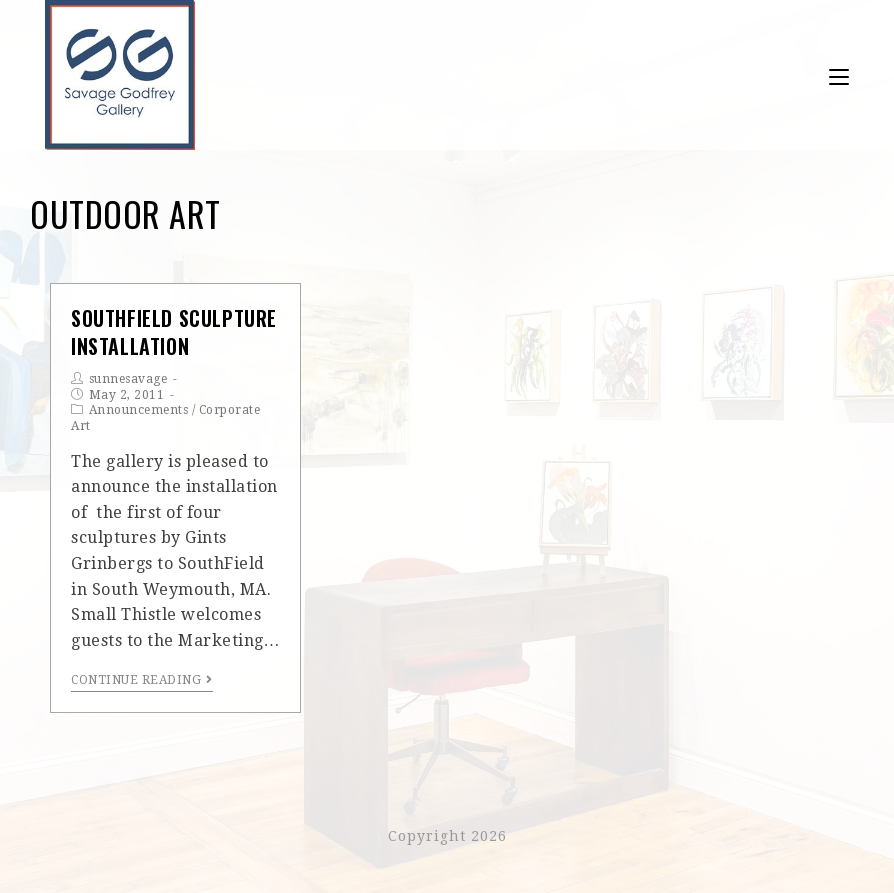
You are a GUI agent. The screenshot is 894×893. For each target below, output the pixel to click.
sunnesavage (128, 379)
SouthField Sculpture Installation (174, 332)
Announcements (139, 410)
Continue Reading (142, 680)
